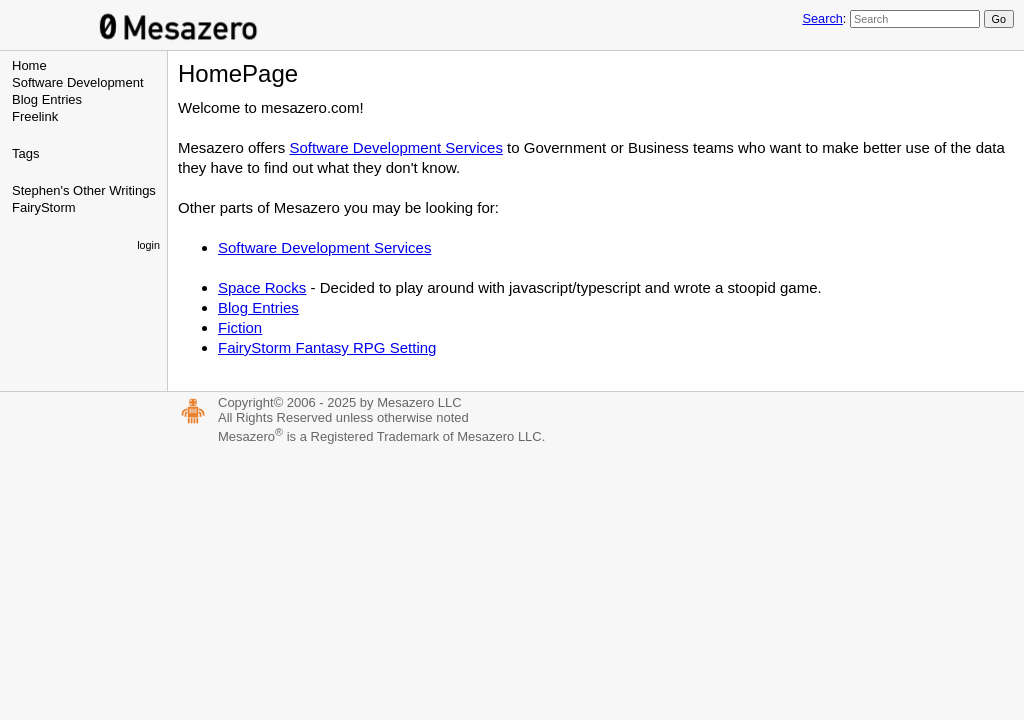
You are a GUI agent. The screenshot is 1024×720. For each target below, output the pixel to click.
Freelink (35, 116)
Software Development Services (395, 147)
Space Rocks (262, 287)
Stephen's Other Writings (84, 190)
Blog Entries (47, 99)
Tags (25, 153)
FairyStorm (44, 207)
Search (822, 18)
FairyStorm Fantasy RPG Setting (327, 347)
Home (29, 65)
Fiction (240, 327)
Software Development (78, 82)
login (148, 245)
